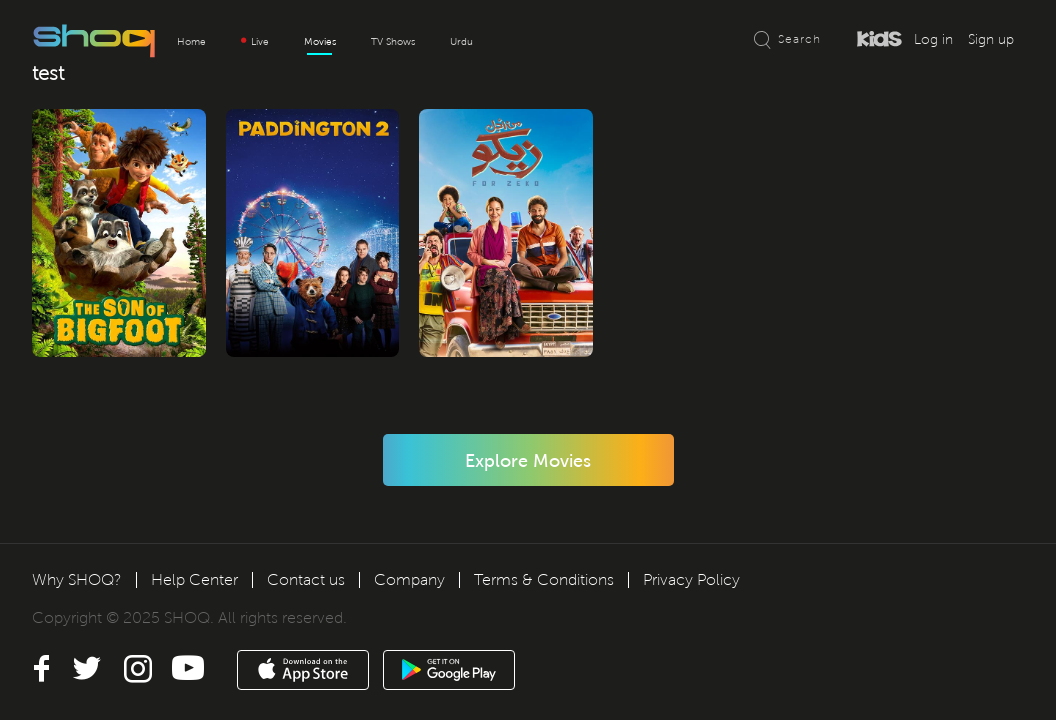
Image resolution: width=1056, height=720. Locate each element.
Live (255, 41)
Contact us (306, 579)
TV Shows (393, 41)
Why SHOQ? (77, 579)
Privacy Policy (691, 579)
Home (191, 41)
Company (409, 579)
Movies (320, 41)
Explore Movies (528, 461)
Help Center (194, 579)
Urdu (461, 41)
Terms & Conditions (544, 579)
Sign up (991, 39)
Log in (933, 39)
